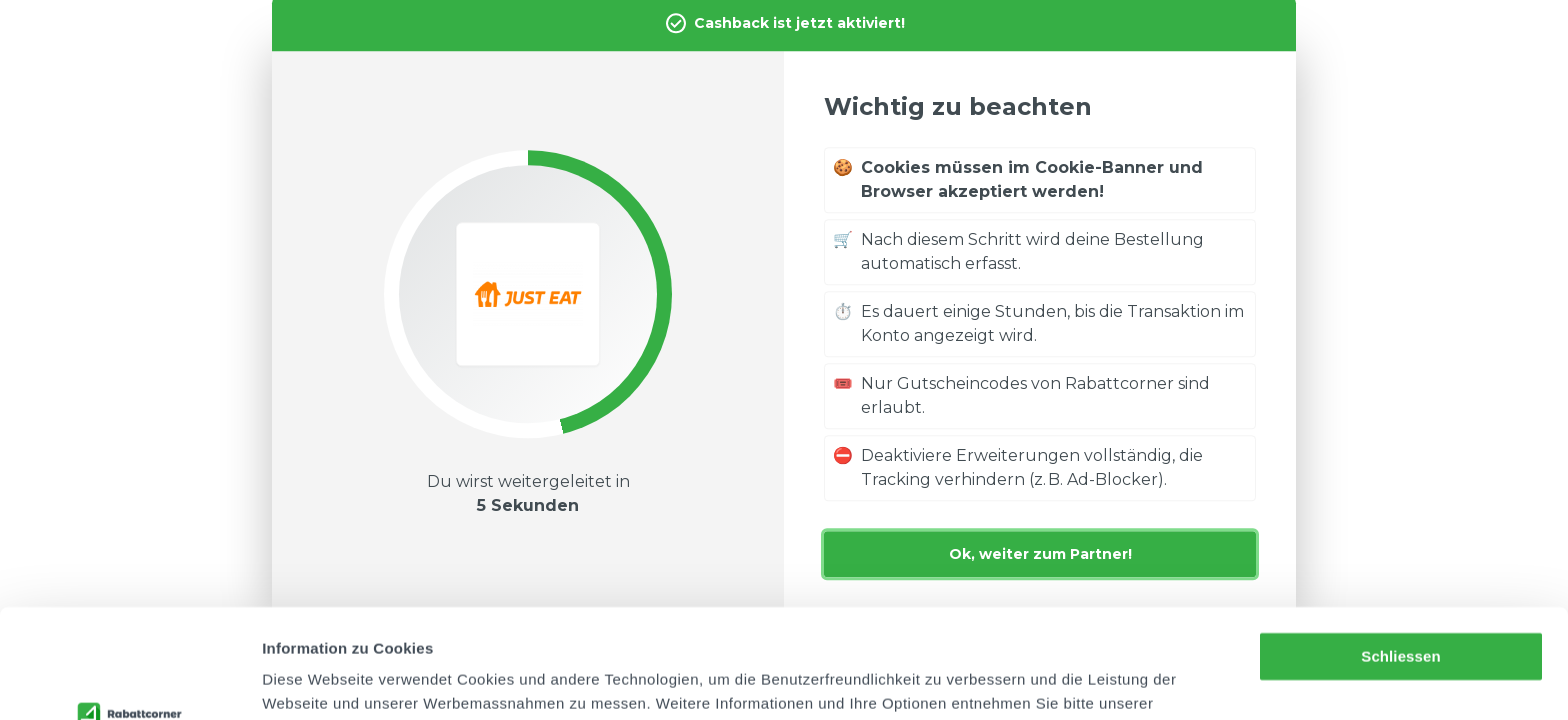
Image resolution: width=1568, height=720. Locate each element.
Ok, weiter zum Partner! (1040, 554)
